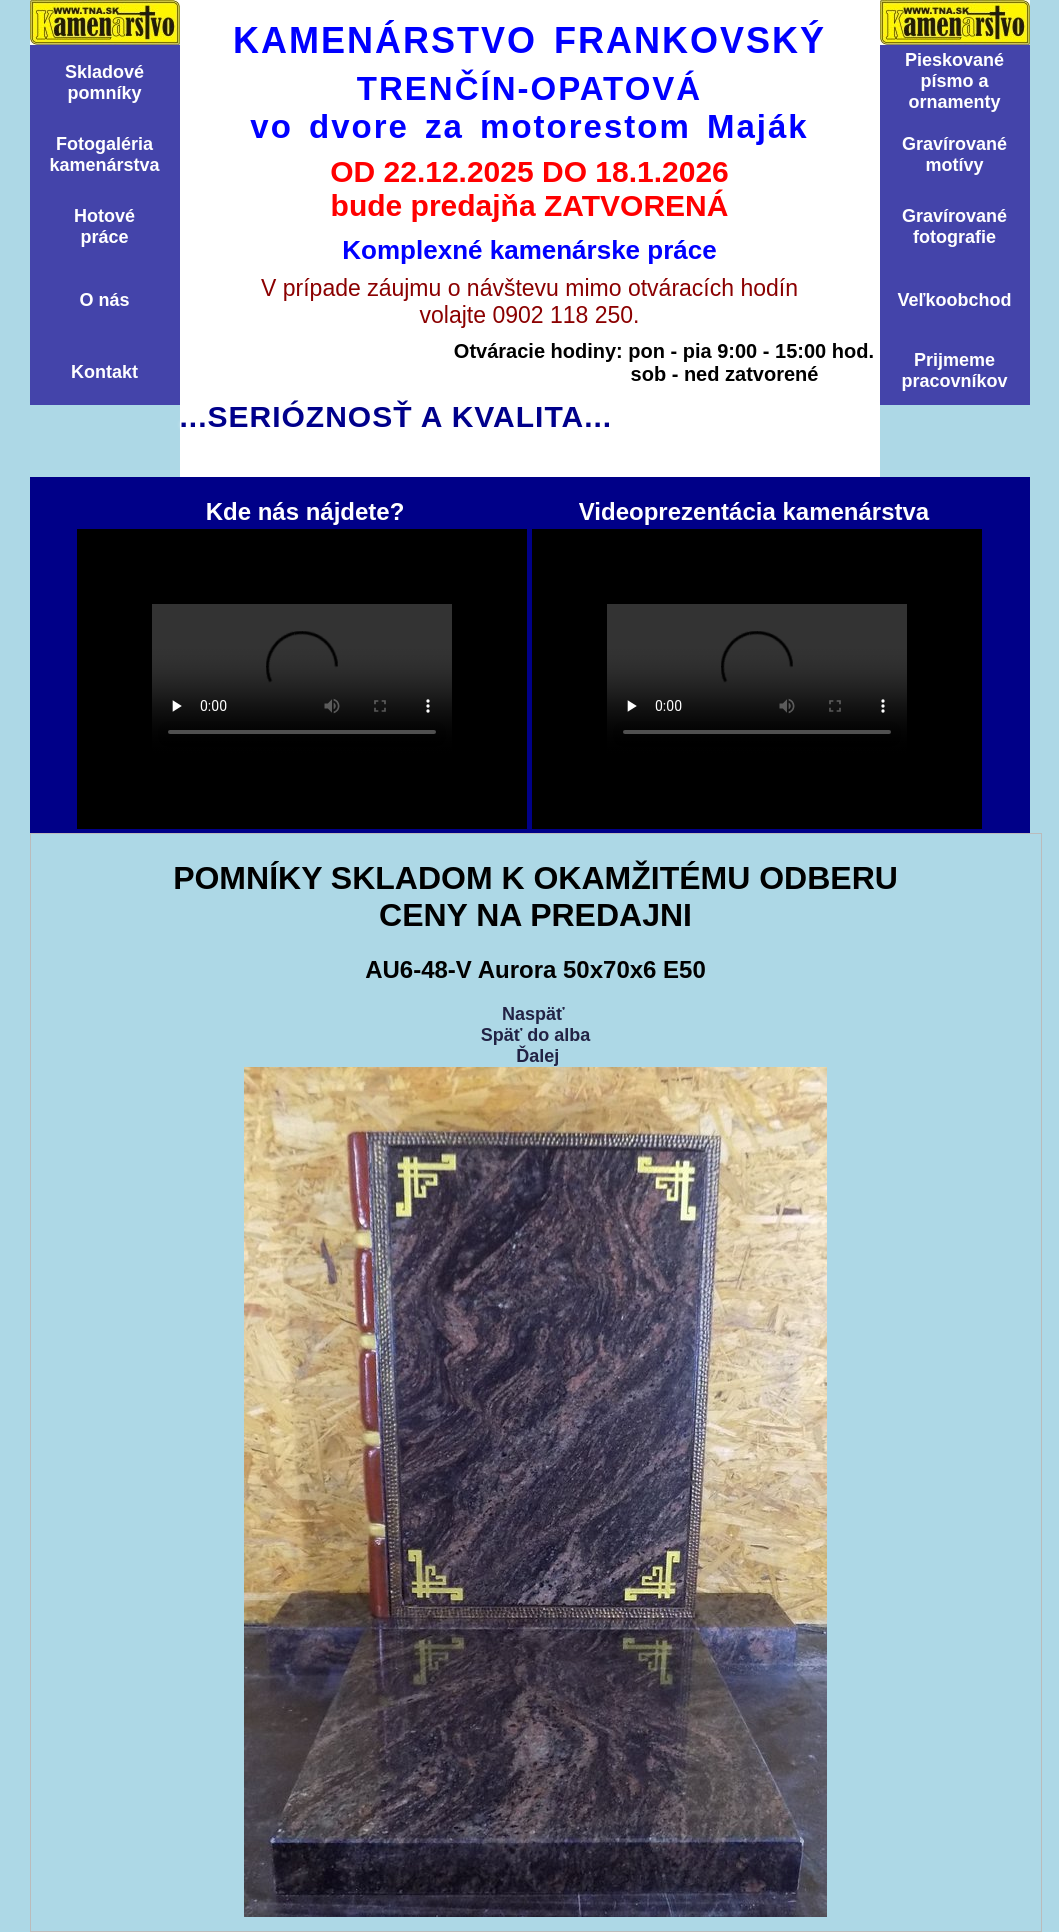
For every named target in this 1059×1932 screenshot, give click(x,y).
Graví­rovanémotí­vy (954, 154)
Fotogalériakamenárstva (104, 154)
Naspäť (533, 1014)
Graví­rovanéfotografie (954, 226)
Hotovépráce (104, 226)
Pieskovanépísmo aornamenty (954, 81)
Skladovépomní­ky (104, 82)
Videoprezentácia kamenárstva (757, 679)
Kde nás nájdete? (302, 679)
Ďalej (537, 1056)
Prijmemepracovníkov (954, 370)
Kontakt (104, 372)
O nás (104, 300)
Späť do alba (536, 1035)
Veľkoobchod (955, 300)
